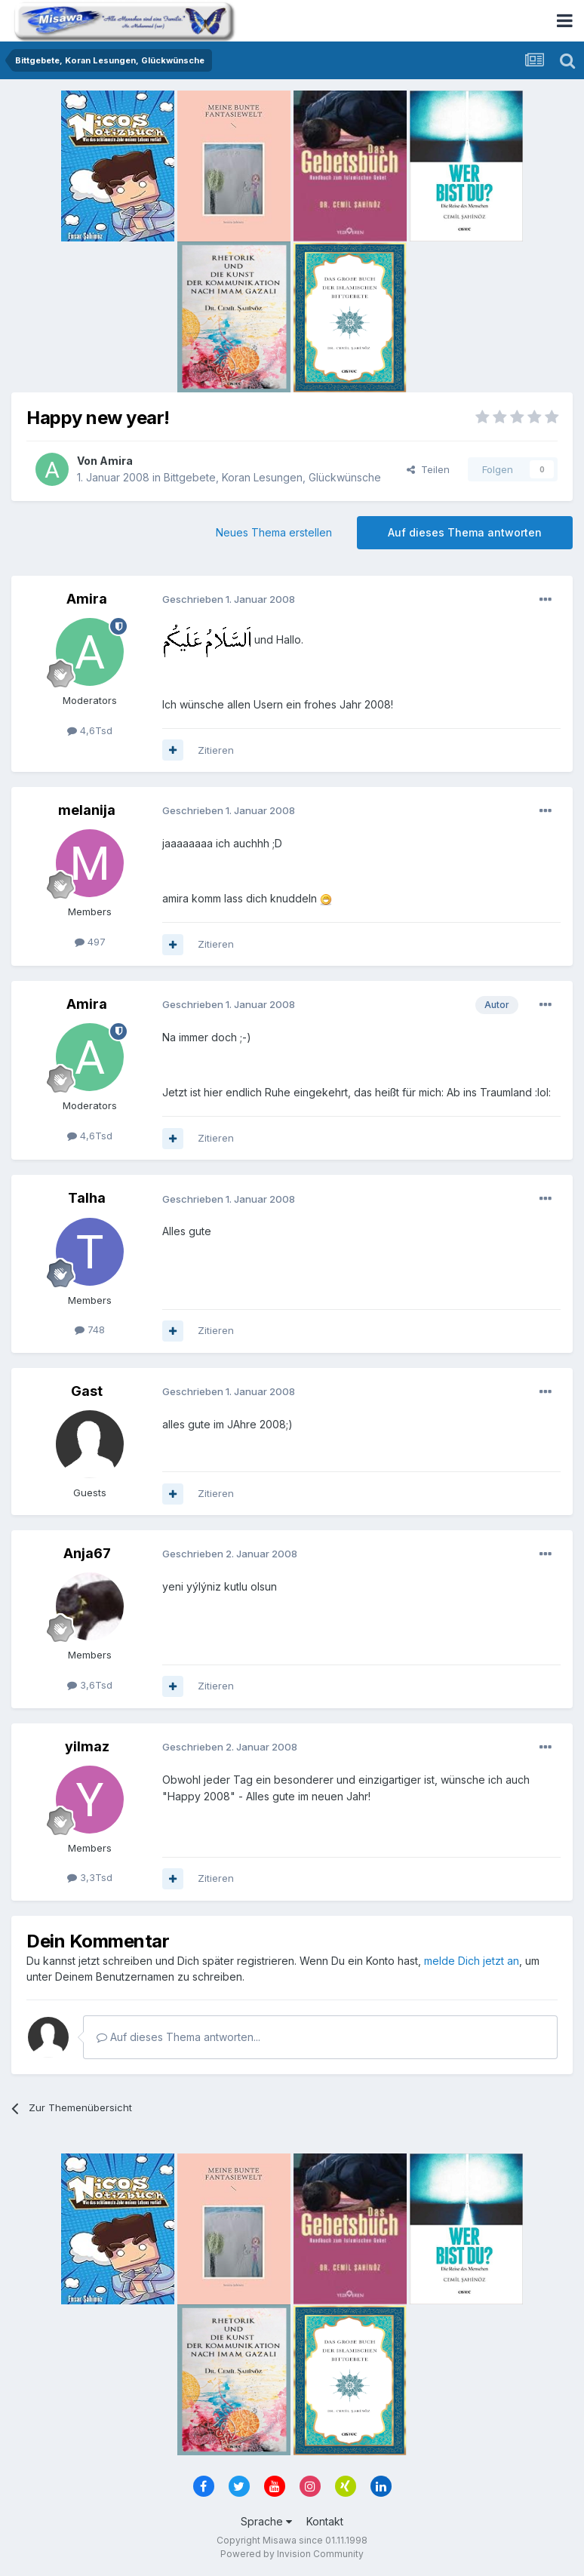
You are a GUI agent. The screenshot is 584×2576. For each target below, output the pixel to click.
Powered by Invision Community (292, 2553)
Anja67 (87, 1553)
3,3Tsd (89, 1877)
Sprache (266, 2521)
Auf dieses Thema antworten (465, 532)
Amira (116, 460)
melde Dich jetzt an (471, 1960)
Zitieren (216, 750)
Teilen (428, 469)
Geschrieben (228, 599)
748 (90, 1329)
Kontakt (324, 2521)
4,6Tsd (89, 730)
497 (90, 942)
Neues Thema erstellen (274, 532)
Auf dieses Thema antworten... (178, 2036)
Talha (87, 1198)
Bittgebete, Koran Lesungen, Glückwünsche (272, 477)
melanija (86, 810)
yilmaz (87, 1746)
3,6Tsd (89, 1685)
